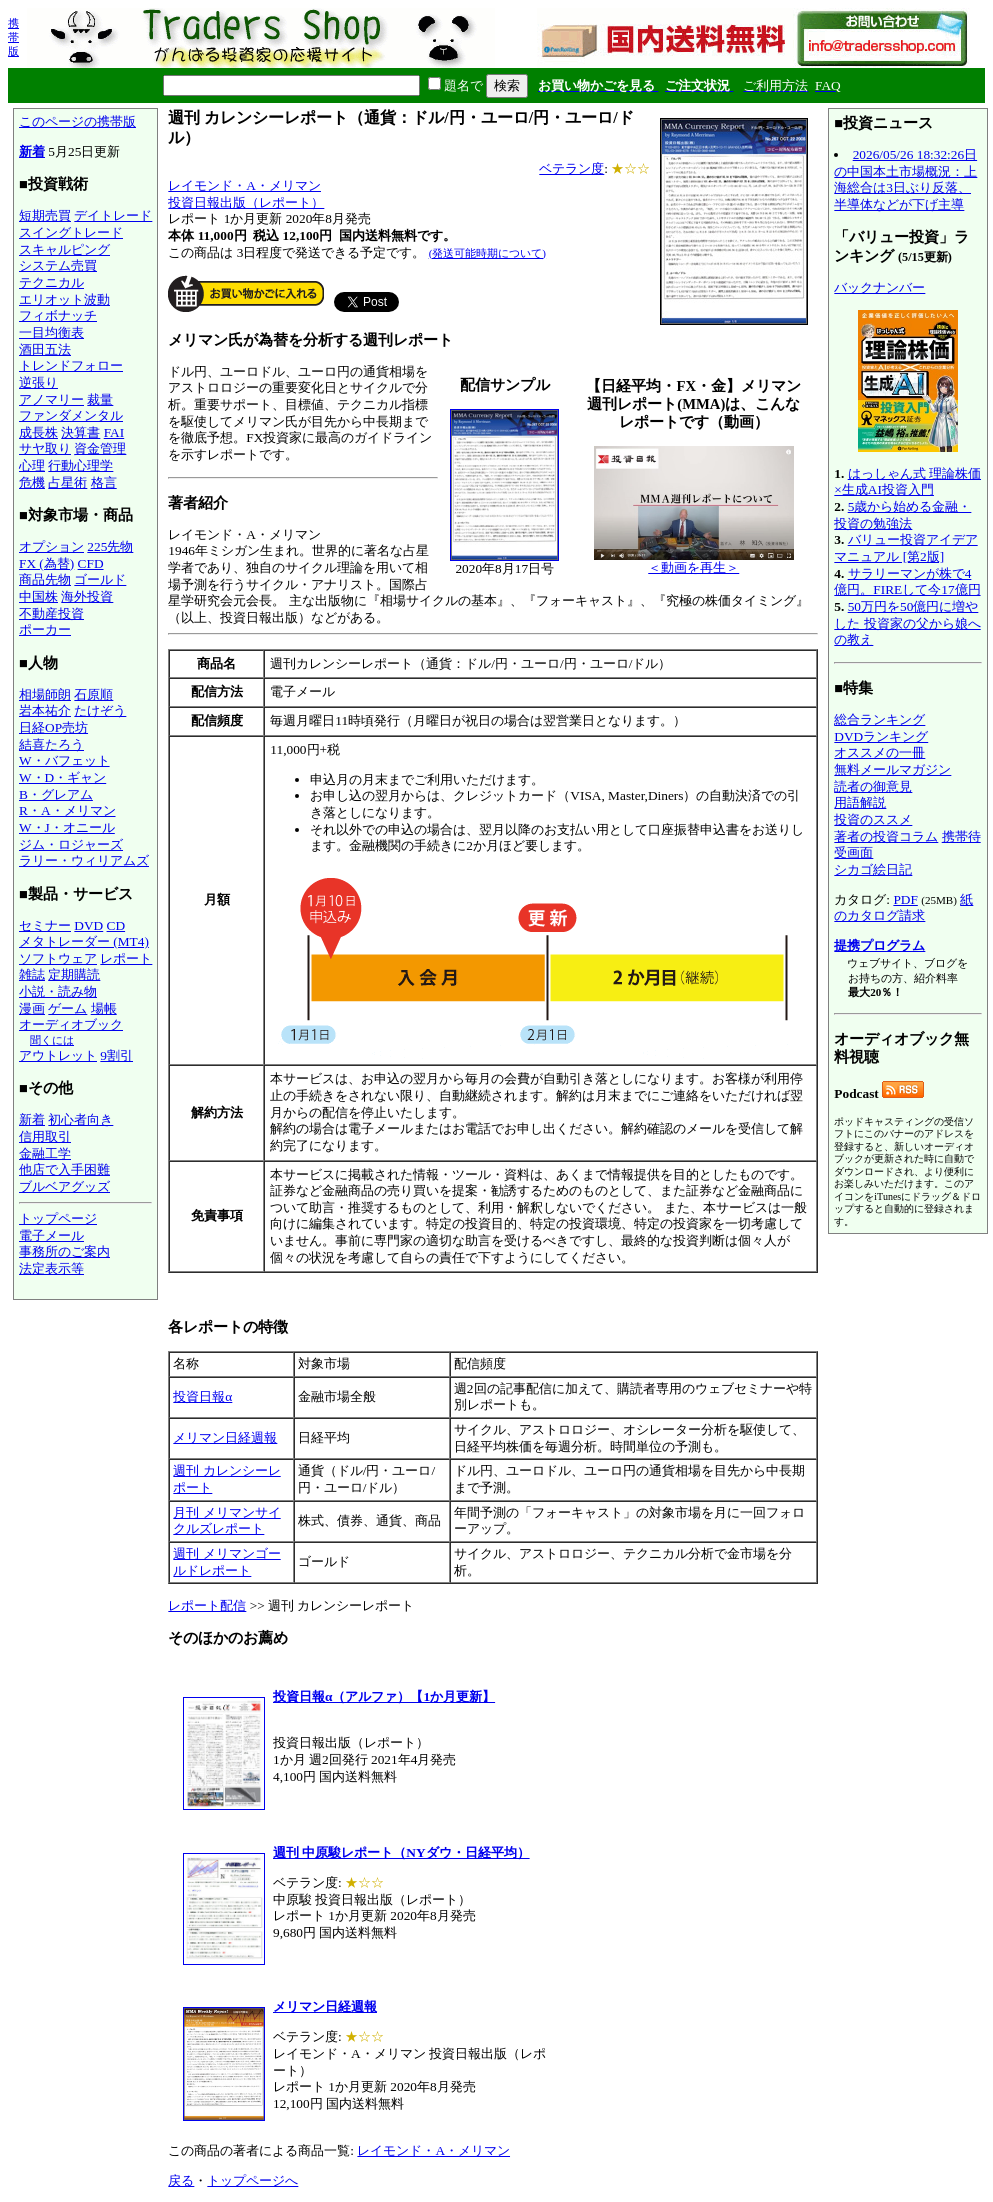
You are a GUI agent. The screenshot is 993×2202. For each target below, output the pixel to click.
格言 (104, 482)
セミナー (45, 925)
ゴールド (100, 579)
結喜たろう (51, 744)
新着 (32, 151)
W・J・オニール (67, 827)
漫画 (32, 1008)
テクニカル (51, 282)
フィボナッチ (58, 315)
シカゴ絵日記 (873, 869)
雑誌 (32, 974)
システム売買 (58, 265)
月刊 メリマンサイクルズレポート (226, 1521)
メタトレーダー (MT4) (84, 941)
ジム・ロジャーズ (71, 844)
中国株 (38, 596)
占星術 (67, 482)
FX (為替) (46, 563)
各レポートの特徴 (228, 1327)
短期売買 (45, 215)
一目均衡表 (51, 332)
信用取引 (45, 1136)
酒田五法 (45, 349)
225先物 (110, 546)
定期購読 (74, 974)
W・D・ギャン (62, 777)
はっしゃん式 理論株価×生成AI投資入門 (907, 482)
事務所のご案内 (64, 1251)
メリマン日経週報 (225, 1437)
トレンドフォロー (71, 365)
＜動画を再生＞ (694, 561)
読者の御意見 (873, 786)
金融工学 (45, 1153)
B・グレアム (56, 794)
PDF (905, 899)
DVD (88, 925)
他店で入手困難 (64, 1169)
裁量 (100, 399)
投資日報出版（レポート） (246, 202)
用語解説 (860, 802)
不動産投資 (51, 613)
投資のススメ (873, 819)
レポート (126, 958)
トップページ (58, 1218)
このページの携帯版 (77, 121)
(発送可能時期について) (487, 253)
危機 (32, 482)
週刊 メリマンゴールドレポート (226, 1562)
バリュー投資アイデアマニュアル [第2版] (905, 548)
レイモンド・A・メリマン (244, 185)
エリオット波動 (64, 299)
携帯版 (13, 37)
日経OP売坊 (53, 727)
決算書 (80, 432)
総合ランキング (879, 719)
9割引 (116, 1055)
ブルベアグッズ (64, 1186)
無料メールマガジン (892, 769)
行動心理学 (80, 465)
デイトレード (113, 215)
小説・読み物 (58, 991)
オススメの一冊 (879, 752)
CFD (91, 563)
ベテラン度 (571, 168)
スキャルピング (64, 249)
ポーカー (45, 629)
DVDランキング (881, 736)
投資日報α (202, 1396)
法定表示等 (51, 1268)
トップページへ (252, 2180)
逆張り (38, 382)
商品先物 (45, 579)
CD (116, 925)
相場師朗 (45, 694)
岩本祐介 (45, 710)
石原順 (93, 694)
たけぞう (100, 710)
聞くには (52, 1040)
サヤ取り (45, 448)
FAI (114, 432)
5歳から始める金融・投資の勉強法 (902, 515)
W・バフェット (64, 760)
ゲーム (67, 1008)
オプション (51, 546)
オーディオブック (71, 1024)
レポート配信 (207, 1605)
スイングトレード (71, 232)
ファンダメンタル (71, 415)
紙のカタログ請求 (903, 908)
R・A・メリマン (67, 810)
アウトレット (58, 1055)
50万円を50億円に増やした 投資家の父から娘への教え (907, 623)
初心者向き (80, 1119)
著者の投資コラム (886, 836)
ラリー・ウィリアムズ (84, 860)
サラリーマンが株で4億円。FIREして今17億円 (907, 582)
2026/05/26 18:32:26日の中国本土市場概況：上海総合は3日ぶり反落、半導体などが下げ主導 (905, 179)
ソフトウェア (58, 958)
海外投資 (87, 596)
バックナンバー (879, 287)
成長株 (38, 432)
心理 (32, 465)
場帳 (104, 1008)
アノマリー (51, 399)
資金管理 (100, 448)
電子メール (51, 1235)
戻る (181, 2180)
